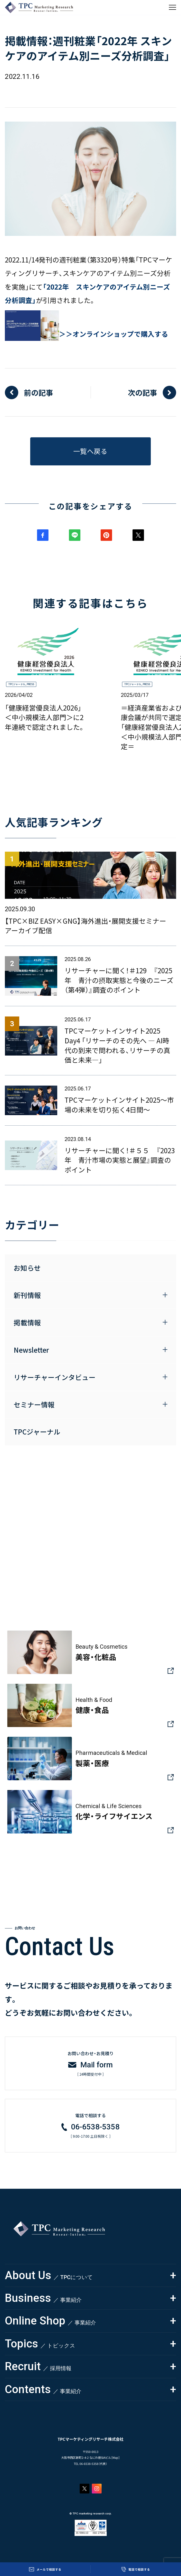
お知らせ (27, 1268)
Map (115, 2457)
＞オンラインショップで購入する (117, 334)
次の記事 (142, 392)
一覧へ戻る (90, 451)
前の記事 (38, 392)
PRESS (30, 684)
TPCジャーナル (16, 684)
